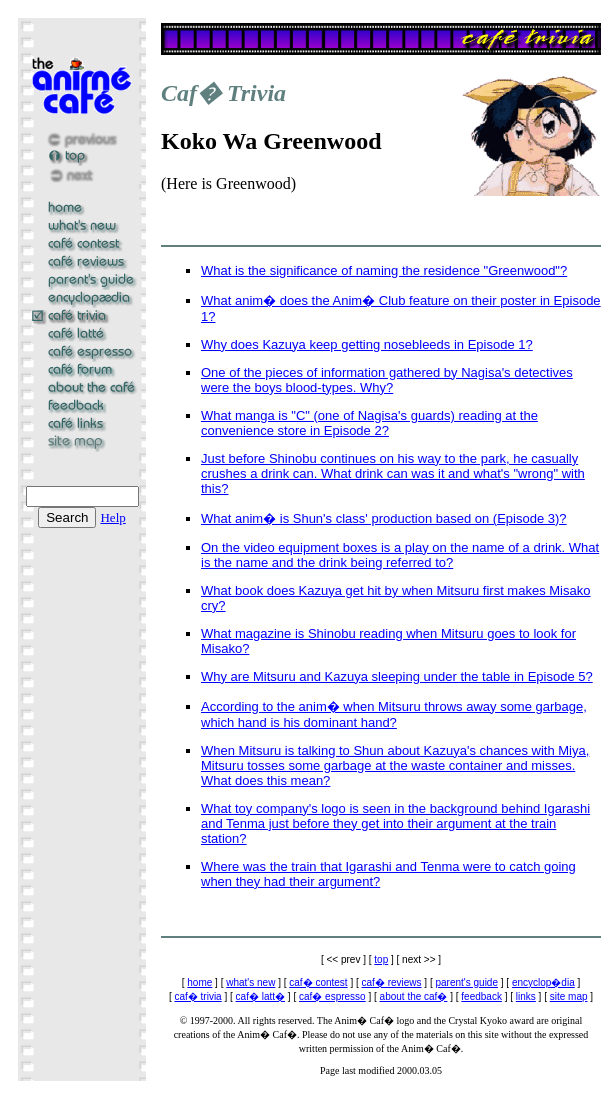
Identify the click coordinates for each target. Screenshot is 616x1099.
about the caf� (414, 996)
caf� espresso (332, 996)
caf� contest (318, 982)
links (526, 996)
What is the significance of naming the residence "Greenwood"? (384, 270)
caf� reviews (392, 982)
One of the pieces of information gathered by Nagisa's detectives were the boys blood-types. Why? (387, 380)
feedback (481, 996)
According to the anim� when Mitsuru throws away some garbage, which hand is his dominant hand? (394, 714)
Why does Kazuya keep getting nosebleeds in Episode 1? (367, 344)
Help (112, 517)
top (381, 959)
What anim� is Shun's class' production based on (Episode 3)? (384, 518)
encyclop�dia (543, 982)
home (199, 982)
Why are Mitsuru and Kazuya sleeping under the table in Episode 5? (397, 676)
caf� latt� (260, 996)
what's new (250, 982)
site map (569, 996)
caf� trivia (197, 996)
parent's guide (466, 982)
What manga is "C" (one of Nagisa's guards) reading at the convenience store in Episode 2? (369, 423)
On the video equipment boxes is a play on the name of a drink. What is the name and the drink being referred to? (400, 555)
